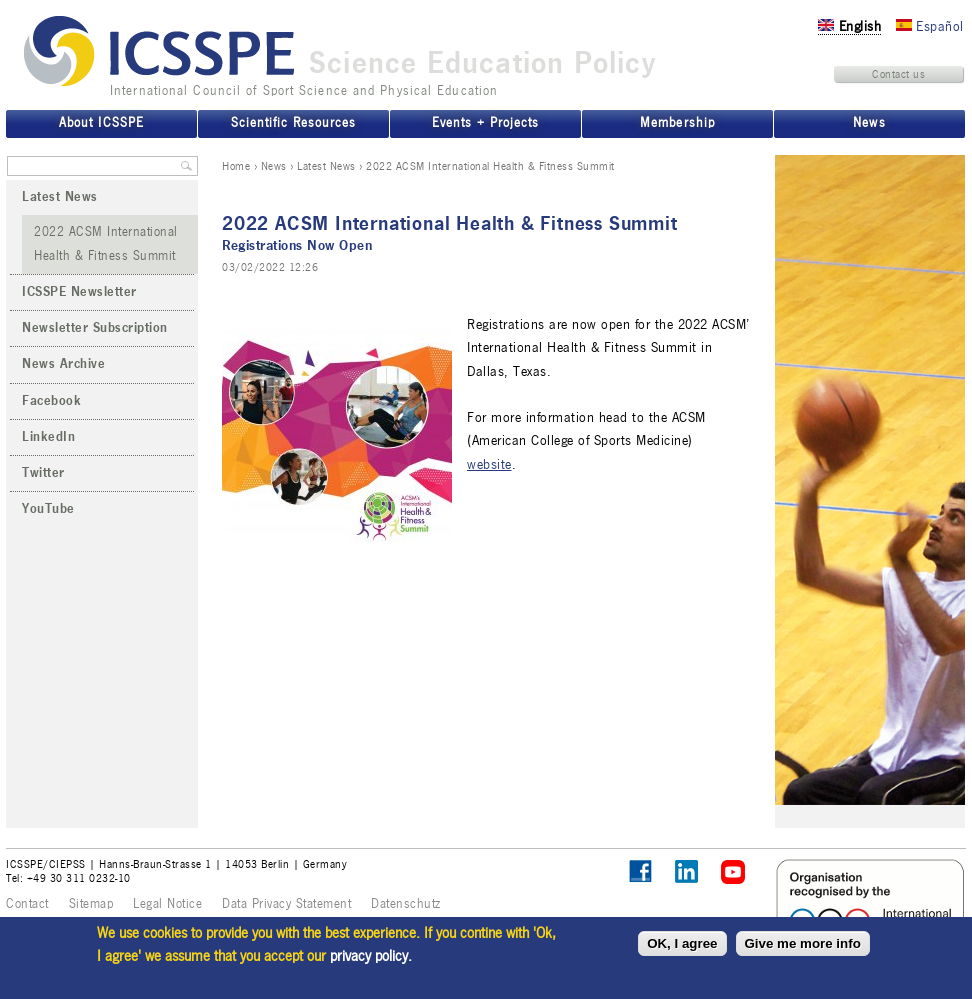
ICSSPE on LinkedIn (687, 872)
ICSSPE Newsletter (79, 292)
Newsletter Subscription (95, 328)
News (274, 166)
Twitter (43, 473)
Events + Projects (485, 123)
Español (930, 26)
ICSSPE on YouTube (733, 872)
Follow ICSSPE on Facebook (640, 871)
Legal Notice (167, 904)
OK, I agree (682, 943)
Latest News (326, 166)
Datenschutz (406, 904)
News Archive (63, 364)
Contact (27, 904)
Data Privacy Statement (286, 904)
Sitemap (91, 904)
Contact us (898, 74)
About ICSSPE (101, 123)
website (489, 464)
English (849, 26)
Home (236, 166)
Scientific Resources (293, 123)
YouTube (48, 509)
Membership (677, 123)
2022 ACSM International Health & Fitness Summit (106, 243)
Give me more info (803, 943)
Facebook (51, 401)
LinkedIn (48, 437)
